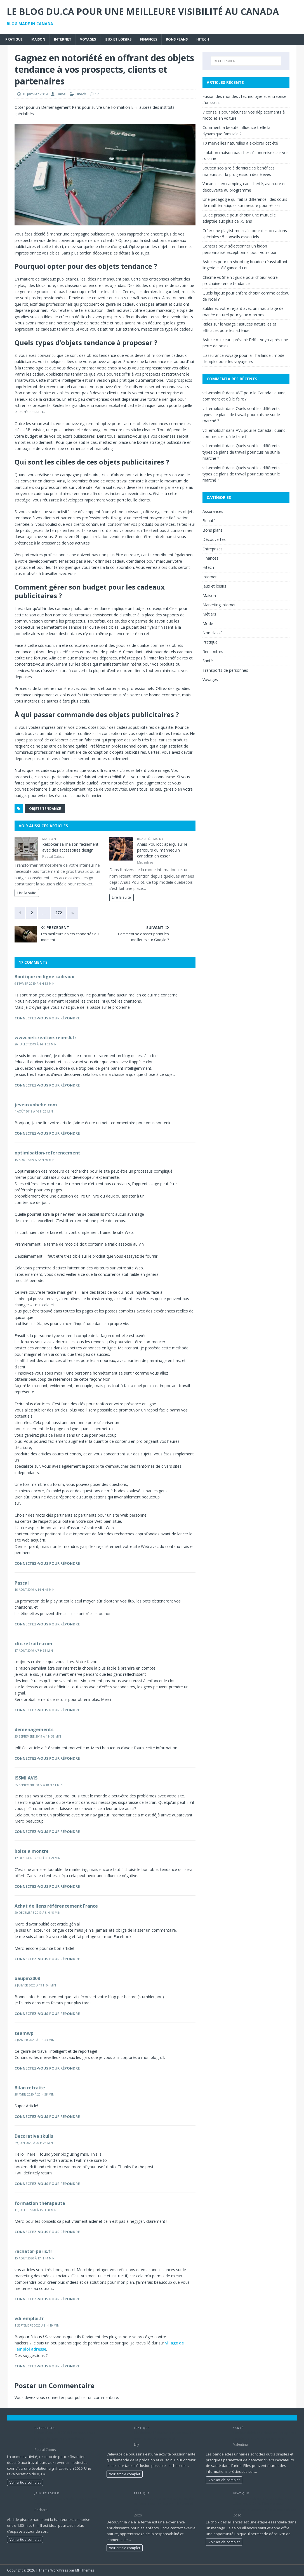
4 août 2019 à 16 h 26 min (34, 1111)
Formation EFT (124, 107)
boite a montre (32, 1851)
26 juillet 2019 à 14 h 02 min (35, 1044)
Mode (158, 839)
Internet (62, 39)
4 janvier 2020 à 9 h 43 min (34, 2040)
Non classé (212, 632)
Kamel (61, 93)
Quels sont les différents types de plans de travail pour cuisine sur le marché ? (241, 415)
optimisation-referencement (47, 1153)
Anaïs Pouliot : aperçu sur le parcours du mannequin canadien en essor (162, 850)
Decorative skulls (34, 2136)
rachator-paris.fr (33, 2251)
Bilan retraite (30, 2088)
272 (58, 912)
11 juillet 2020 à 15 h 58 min (35, 2210)
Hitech (202, 39)
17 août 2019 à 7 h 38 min (34, 1651)
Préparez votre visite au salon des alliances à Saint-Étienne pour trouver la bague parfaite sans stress (265, 2504)
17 (97, 93)
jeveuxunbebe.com (36, 1105)
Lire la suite (26, 892)
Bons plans (177, 39)
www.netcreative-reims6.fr (45, 1037)
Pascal (22, 1583)
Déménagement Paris (61, 107)
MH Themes (84, 2570)
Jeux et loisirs (118, 39)
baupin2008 (27, 1978)
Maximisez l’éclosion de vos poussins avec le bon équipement (165, 2435)
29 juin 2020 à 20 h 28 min (34, 2143)
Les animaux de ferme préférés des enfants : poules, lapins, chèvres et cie (164, 2504)
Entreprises (212, 549)
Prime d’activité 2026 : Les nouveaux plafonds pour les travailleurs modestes (64, 2438)
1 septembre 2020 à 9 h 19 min (37, 2325)
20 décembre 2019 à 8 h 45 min (37, 1913)
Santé (207, 660)
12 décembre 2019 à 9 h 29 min (37, 1858)
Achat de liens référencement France (56, 1906)
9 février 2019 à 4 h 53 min (35, 984)
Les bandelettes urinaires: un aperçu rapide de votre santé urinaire (264, 2435)
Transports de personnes (225, 670)
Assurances (212, 511)
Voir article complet (25, 2482)
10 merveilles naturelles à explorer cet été (240, 143)
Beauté (144, 839)
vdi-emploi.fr (29, 2318)
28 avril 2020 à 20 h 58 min (34, 2094)
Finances (148, 39)
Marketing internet (219, 604)
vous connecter (50, 2397)
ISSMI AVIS (26, 1778)
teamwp (24, 2033)
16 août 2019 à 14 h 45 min (35, 1590)
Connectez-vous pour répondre (47, 1017)
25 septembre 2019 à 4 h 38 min (38, 1736)
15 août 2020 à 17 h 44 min (35, 2258)
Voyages (88, 39)
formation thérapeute (40, 2203)
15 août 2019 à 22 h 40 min (35, 1160)
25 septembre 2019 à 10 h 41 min (39, 1785)
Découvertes (214, 539)
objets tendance (45, 808)
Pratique (14, 39)
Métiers (209, 614)
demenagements (34, 1729)
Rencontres (212, 651)
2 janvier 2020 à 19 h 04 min (35, 1985)
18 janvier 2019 (35, 93)
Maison (38, 39)
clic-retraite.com (33, 1644)
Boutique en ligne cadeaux (44, 977)
